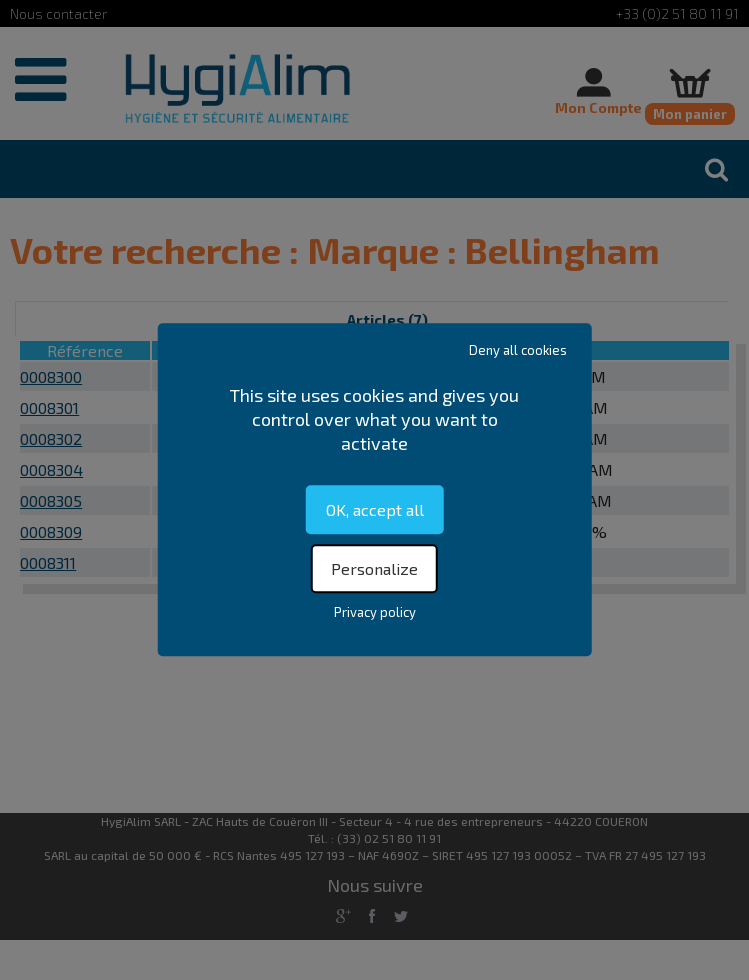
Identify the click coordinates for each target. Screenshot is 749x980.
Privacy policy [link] (375, 613)
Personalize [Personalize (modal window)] (374, 569)
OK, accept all (375, 509)
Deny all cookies (518, 350)
